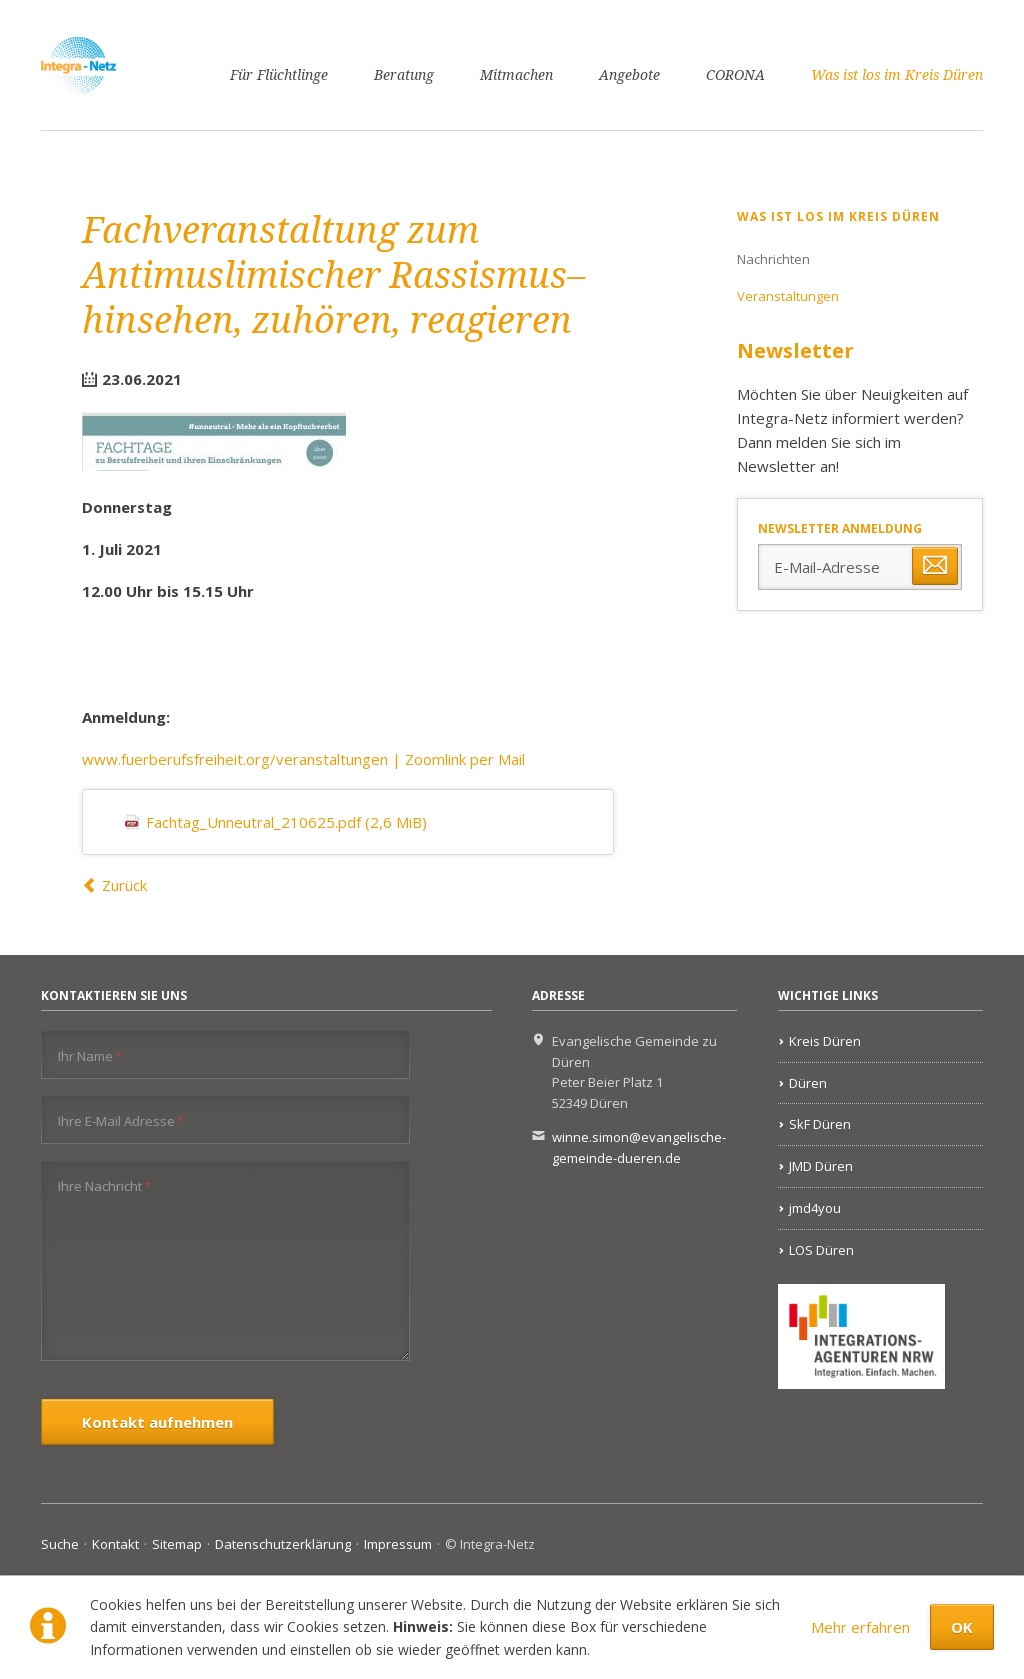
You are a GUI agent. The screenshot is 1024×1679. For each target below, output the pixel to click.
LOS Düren (821, 1250)
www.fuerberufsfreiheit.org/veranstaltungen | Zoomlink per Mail (303, 759)
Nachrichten (773, 259)
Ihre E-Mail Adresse (121, 1120)
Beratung (404, 75)
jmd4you (815, 1208)
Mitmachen (516, 75)
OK (962, 1627)
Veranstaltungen (788, 296)
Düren (808, 1083)
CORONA (735, 75)
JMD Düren (821, 1166)
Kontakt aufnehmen (157, 1422)
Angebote (629, 75)
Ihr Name (90, 1055)
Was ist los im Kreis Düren (897, 75)
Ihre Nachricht (104, 1185)
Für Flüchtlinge (279, 75)
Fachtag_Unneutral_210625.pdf (286, 822)
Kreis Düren (825, 1041)
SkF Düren (820, 1124)
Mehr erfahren (860, 1627)
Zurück (124, 885)
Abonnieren (935, 566)
